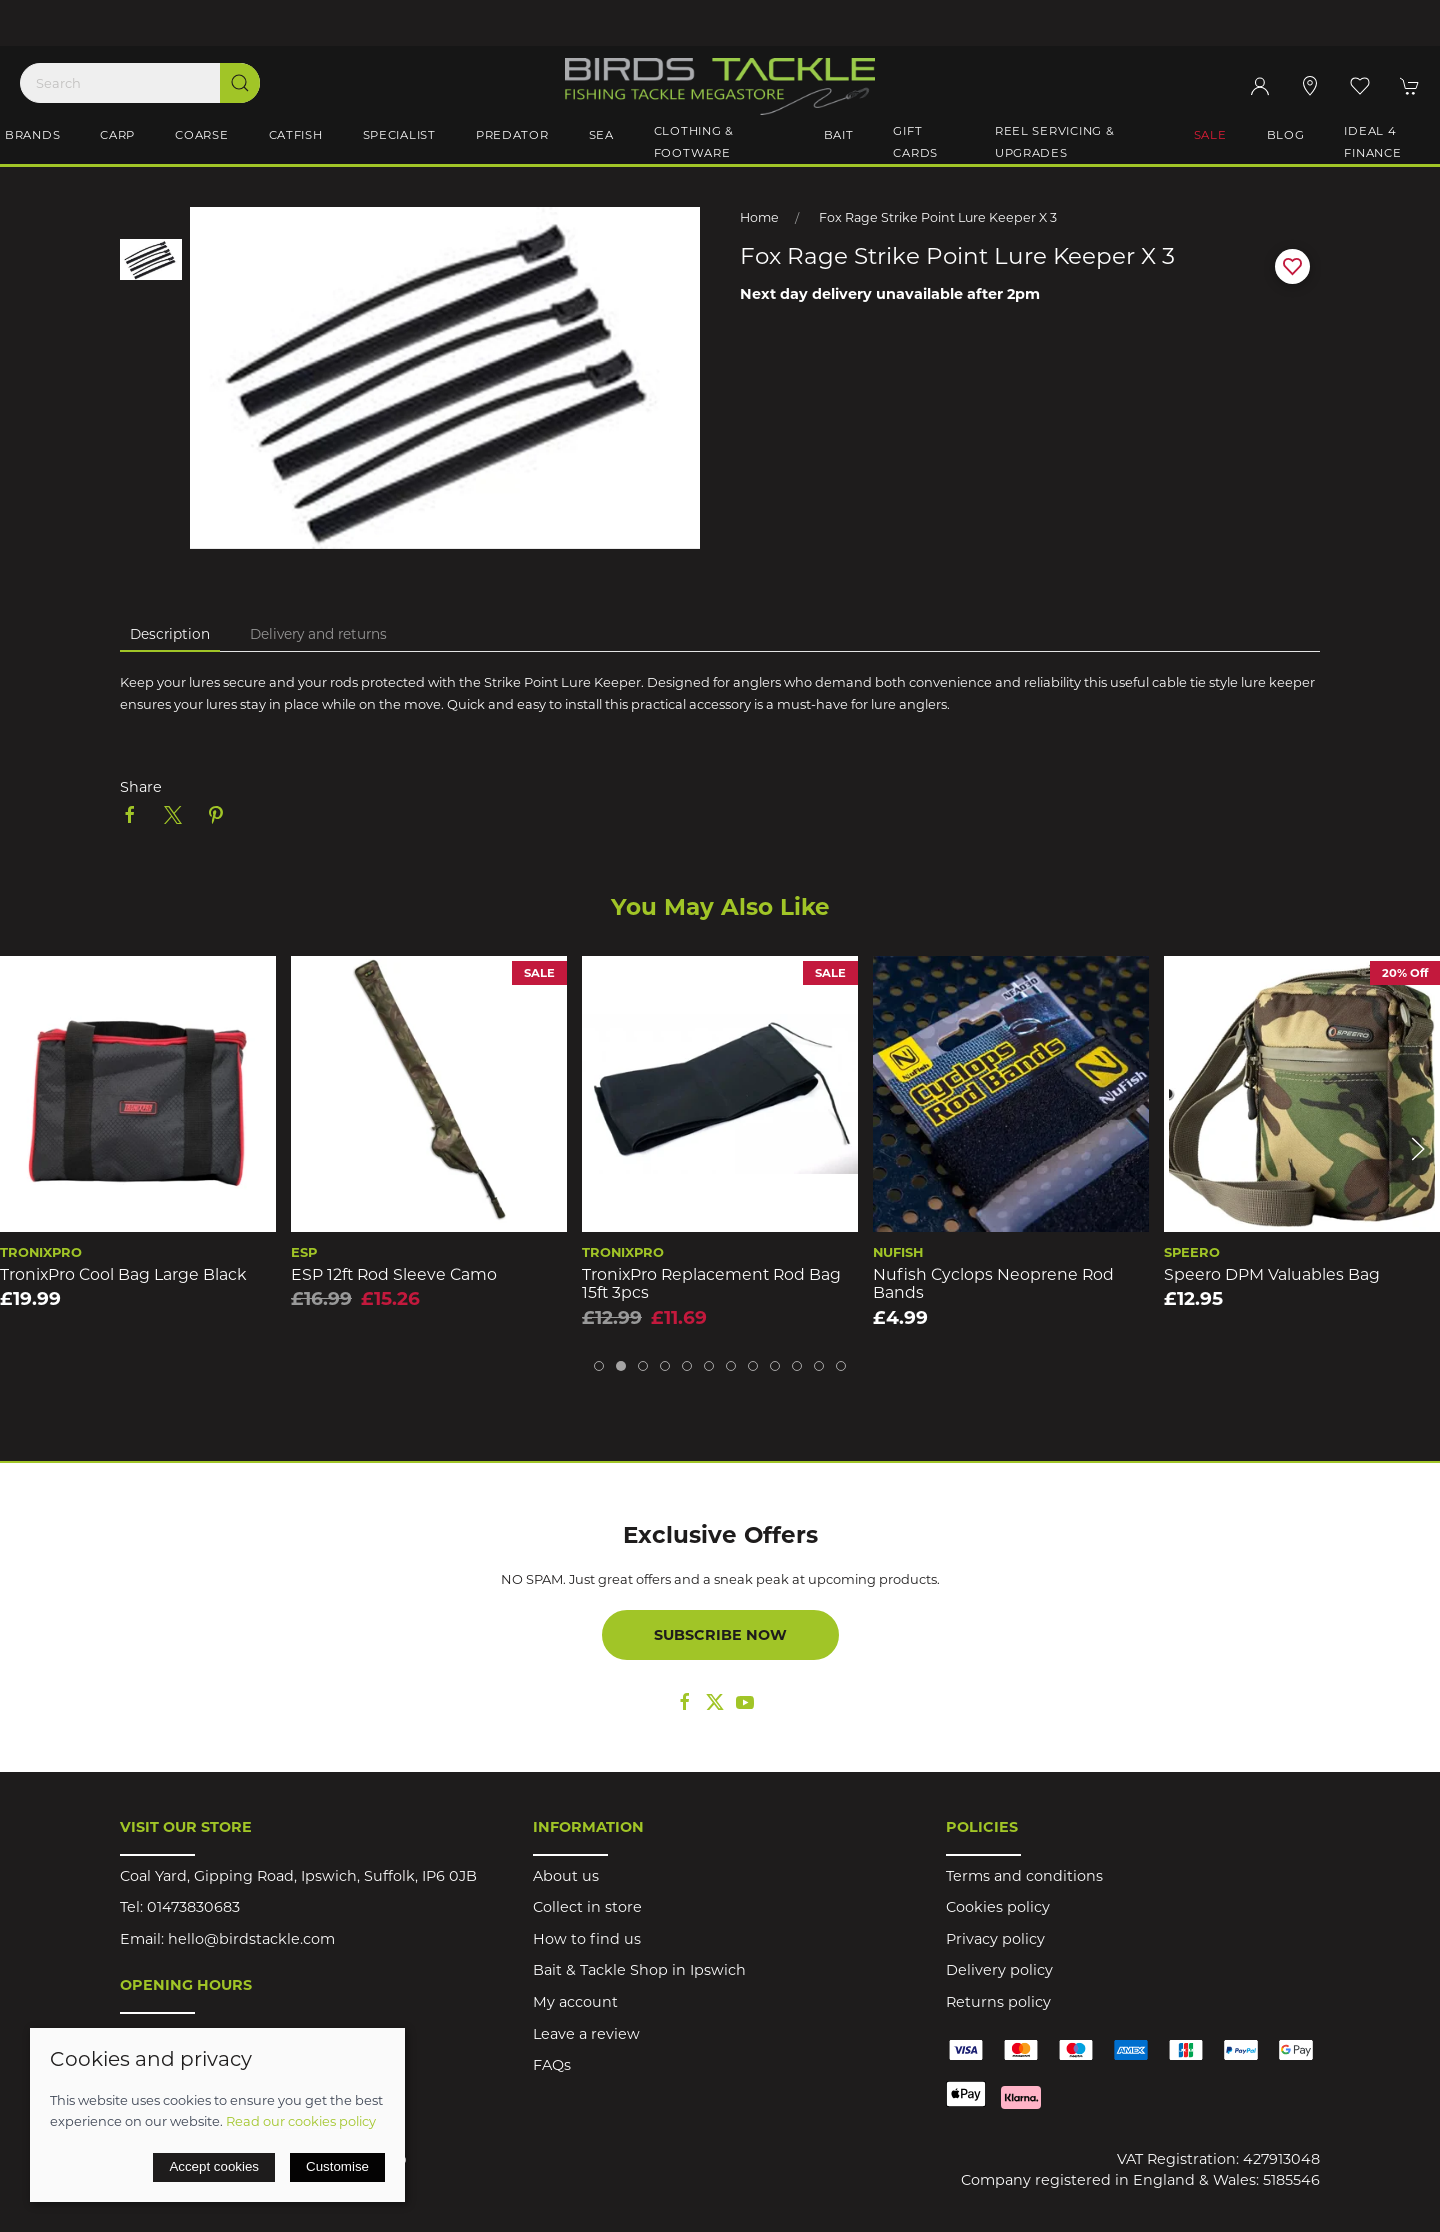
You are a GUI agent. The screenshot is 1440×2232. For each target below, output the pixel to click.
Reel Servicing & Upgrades (1055, 142)
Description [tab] (170, 634)
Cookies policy (998, 1907)
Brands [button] (32, 135)
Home (759, 217)
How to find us (587, 1939)
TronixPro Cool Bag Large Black (123, 1274)
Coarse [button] (201, 135)
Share (141, 787)
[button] (1360, 86)
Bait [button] (839, 135)
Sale (1210, 135)
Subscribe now (720, 1635)
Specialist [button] (399, 135)
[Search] (140, 83)
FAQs (552, 2065)
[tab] (599, 1366)
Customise (337, 2166)
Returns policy (998, 2002)
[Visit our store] (1310, 86)
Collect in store (587, 1907)
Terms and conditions (1024, 1876)
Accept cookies (214, 2166)
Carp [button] (117, 135)
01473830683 (193, 1907)
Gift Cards (915, 142)
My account (575, 2002)
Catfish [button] (296, 135)
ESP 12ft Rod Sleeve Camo (394, 1274)
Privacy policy (995, 1939)
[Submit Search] (240, 83)
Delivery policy (999, 1970)
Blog (1286, 135)
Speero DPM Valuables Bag (1272, 1274)
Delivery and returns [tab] (318, 634)
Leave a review (586, 2034)
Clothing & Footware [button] (694, 142)
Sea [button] (601, 135)
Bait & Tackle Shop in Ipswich (639, 1970)
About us (566, 1876)
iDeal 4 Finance (1372, 142)
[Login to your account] (1260, 86)
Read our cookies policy (301, 2121)
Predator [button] (512, 135)
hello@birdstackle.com (251, 1939)
